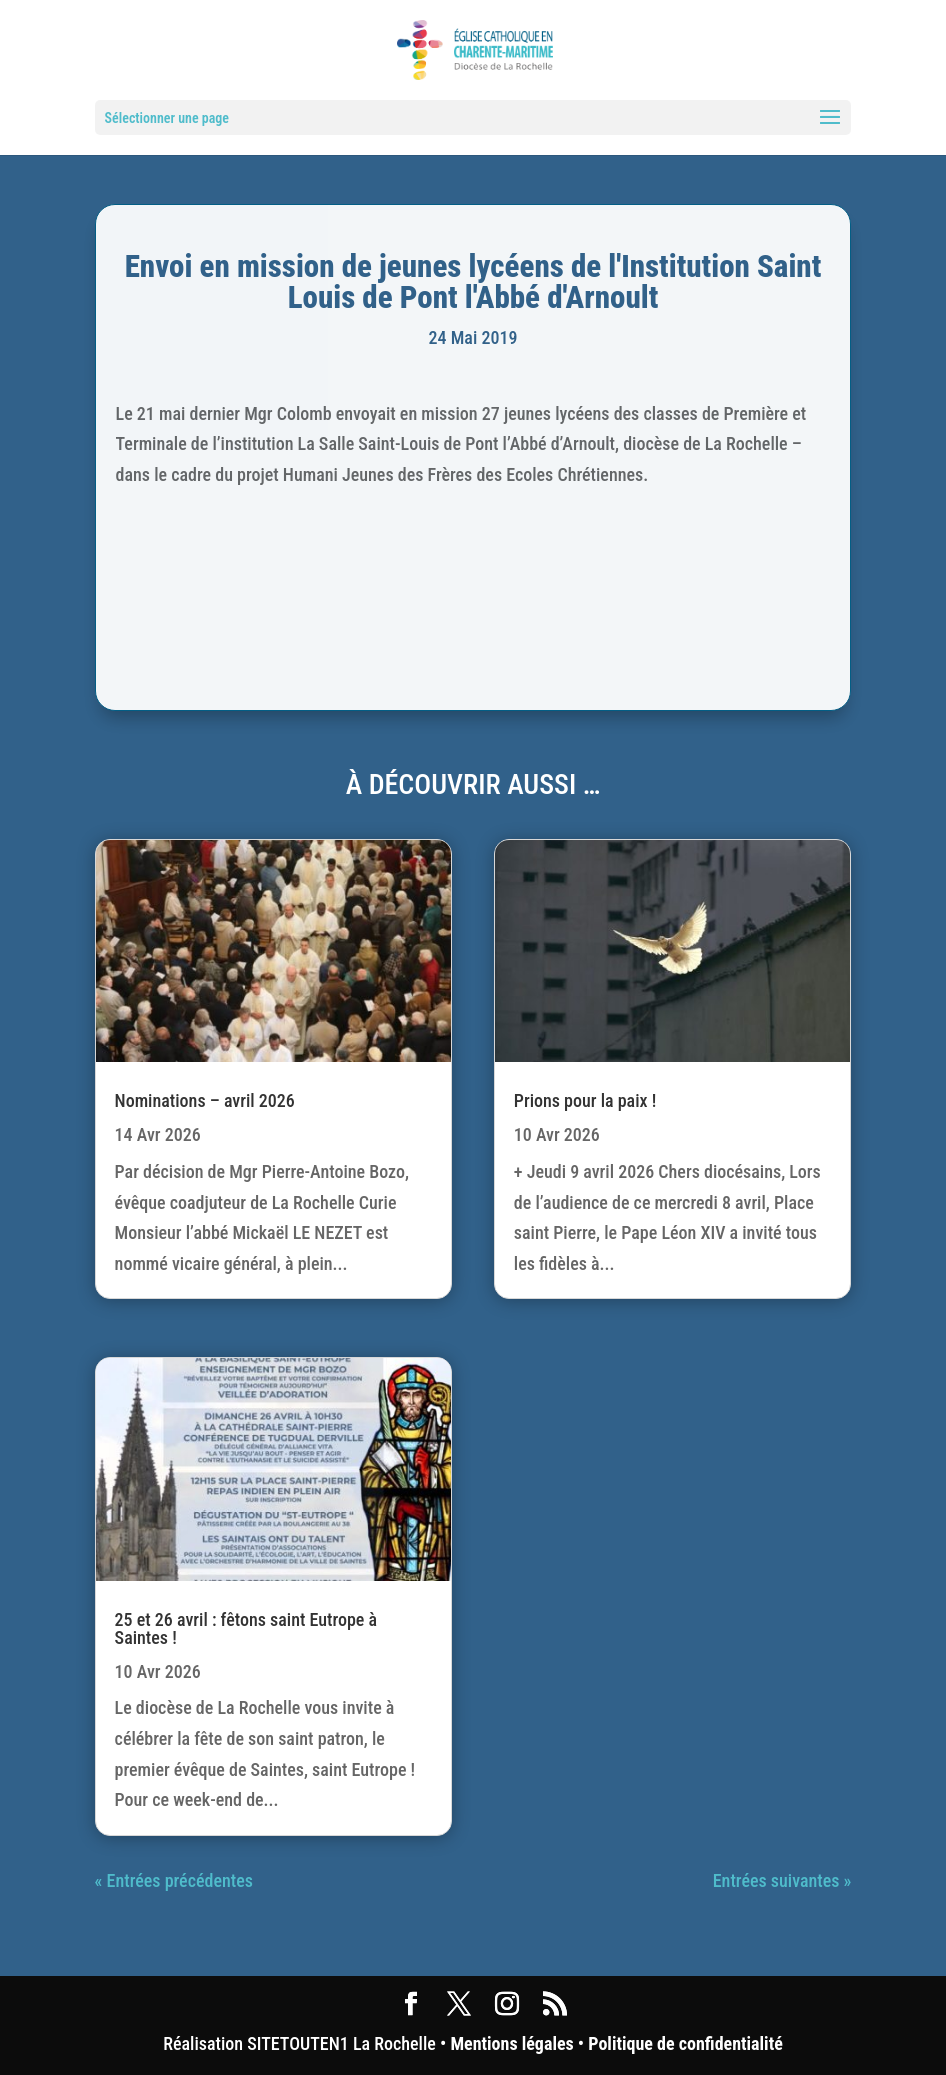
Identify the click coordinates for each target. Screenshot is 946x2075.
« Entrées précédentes (174, 1880)
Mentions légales (511, 2043)
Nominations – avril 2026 (205, 1100)
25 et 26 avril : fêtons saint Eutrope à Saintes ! (246, 1628)
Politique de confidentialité (685, 2043)
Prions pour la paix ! (585, 1100)
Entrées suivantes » (782, 1880)
